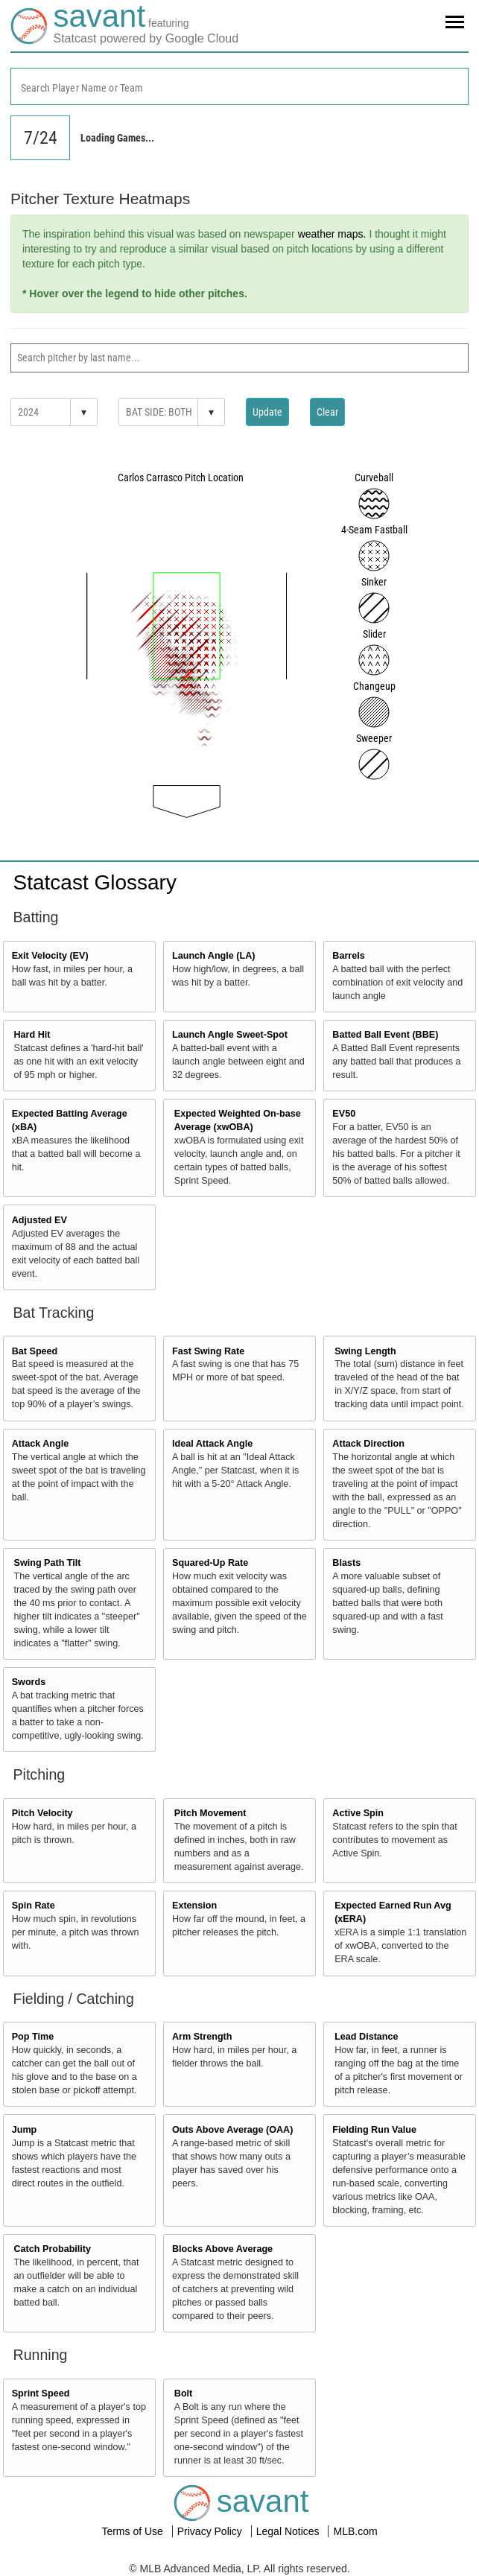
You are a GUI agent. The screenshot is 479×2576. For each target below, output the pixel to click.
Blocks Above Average (222, 2249)
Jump (24, 2130)
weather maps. (332, 234)
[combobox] (239, 86)
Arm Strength (202, 2036)
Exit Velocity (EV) (50, 956)
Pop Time (33, 2036)
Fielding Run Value (374, 2130)
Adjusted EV (39, 1220)
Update (267, 412)
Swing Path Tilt (47, 1563)
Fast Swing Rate (208, 1351)
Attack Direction (368, 1443)
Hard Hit (32, 1035)
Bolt (183, 2393)
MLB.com (355, 2531)
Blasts (346, 1563)
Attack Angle (40, 1443)
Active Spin (358, 1813)
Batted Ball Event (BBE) (385, 1035)
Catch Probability (53, 2249)
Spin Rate (33, 1905)
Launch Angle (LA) (213, 956)
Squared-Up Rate (210, 1563)
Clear (327, 412)
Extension (194, 1905)
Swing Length (365, 1351)
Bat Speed (35, 1351)
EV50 (343, 1113)
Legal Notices (289, 2531)
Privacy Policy (211, 2531)
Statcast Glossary (95, 882)
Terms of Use (133, 2531)
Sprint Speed (41, 2393)
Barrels (348, 956)
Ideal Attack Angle (212, 1443)
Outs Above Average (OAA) (232, 2130)
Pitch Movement (210, 1813)
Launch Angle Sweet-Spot (230, 1035)
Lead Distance (366, 2036)
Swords (29, 1682)
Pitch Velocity (42, 1813)
